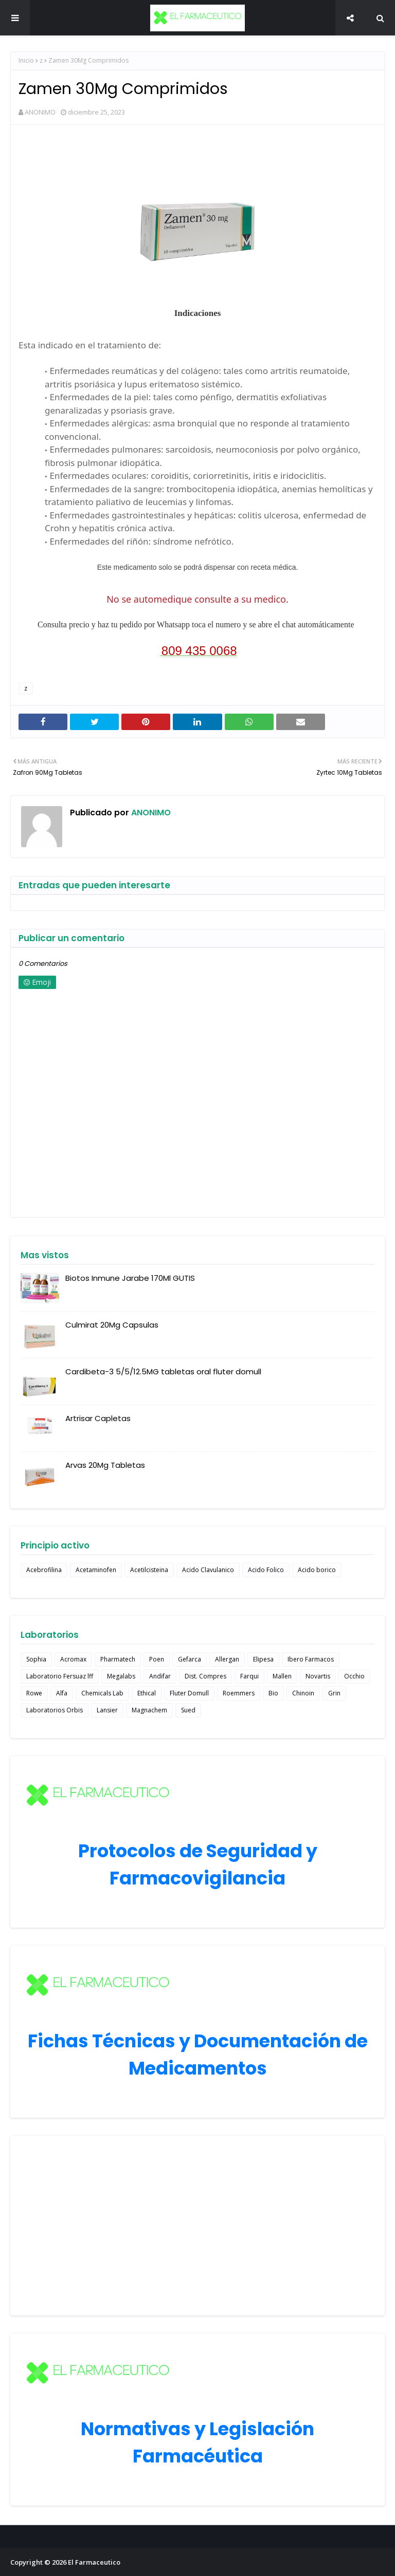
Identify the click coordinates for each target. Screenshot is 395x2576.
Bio (273, 1693)
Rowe (34, 1693)
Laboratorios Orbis (54, 1710)
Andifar (160, 1676)
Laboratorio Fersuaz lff (59, 1676)
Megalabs (121, 1676)
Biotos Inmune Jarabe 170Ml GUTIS (130, 1278)
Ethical (146, 1693)
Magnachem (149, 1710)
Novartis (318, 1676)
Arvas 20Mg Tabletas (105, 1465)
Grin (334, 1693)
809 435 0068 (199, 651)
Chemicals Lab (102, 1693)
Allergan (227, 1659)
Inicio (26, 60)
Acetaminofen (96, 1569)
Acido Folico (266, 1569)
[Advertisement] (197, 2226)
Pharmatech (117, 1659)
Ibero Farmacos (311, 1659)
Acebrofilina (44, 1569)
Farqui (249, 1676)
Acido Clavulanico (208, 1569)
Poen (156, 1659)
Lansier (107, 1710)
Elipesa (263, 1659)
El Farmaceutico (94, 2562)
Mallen (282, 1676)
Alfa (61, 1693)
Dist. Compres (205, 1676)
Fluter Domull (189, 1693)
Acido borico (317, 1569)
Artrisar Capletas (98, 1418)
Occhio (354, 1676)
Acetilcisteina (149, 1569)
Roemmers (239, 1693)
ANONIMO (40, 112)
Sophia (36, 1659)
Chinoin (303, 1693)
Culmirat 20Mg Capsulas (111, 1324)
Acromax (73, 1659)
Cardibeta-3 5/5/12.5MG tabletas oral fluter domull (163, 1371)
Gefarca (189, 1659)
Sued (188, 1710)
